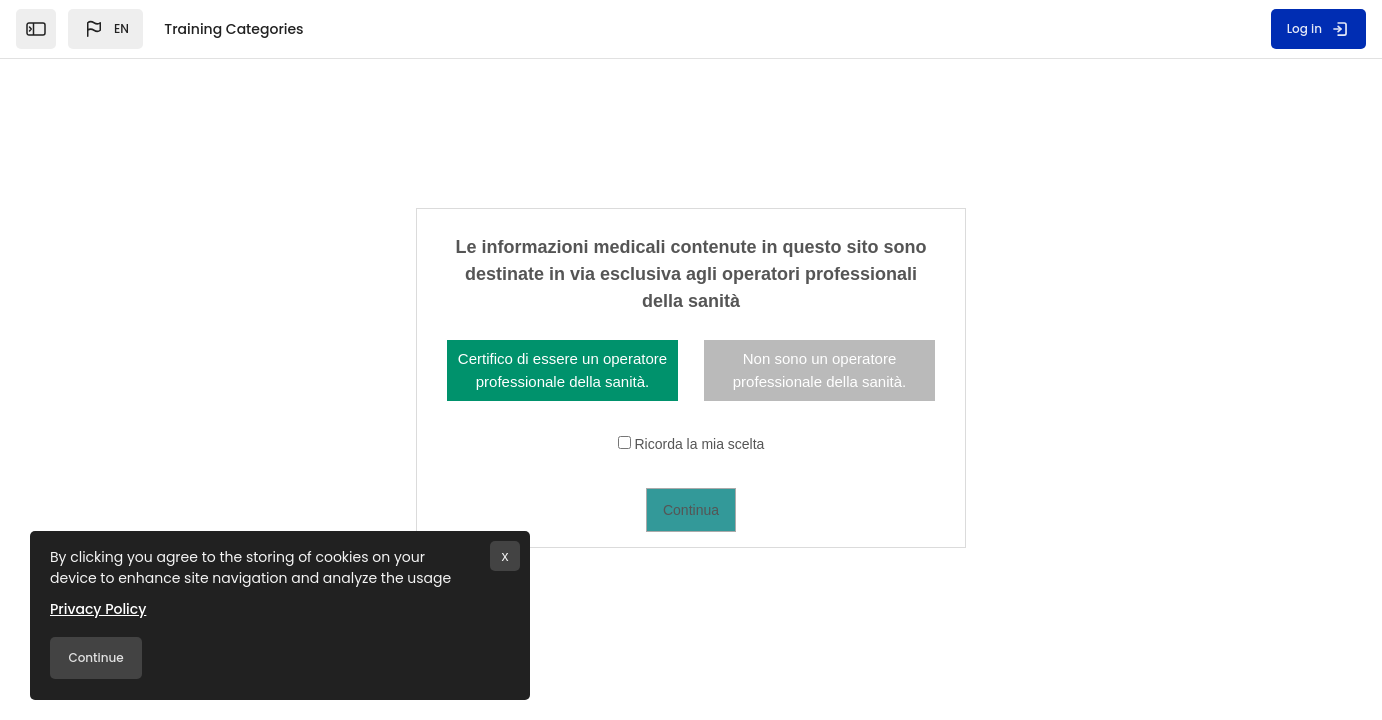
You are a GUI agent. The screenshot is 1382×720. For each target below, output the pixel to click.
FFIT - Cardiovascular (220, 411)
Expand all (1225, 346)
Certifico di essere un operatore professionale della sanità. (562, 370)
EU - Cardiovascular (215, 476)
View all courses (1224, 412)
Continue (95, 657)
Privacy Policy (98, 609)
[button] (105, 29)
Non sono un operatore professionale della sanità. (819, 370)
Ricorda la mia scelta (699, 444)
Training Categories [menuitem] (233, 29)
